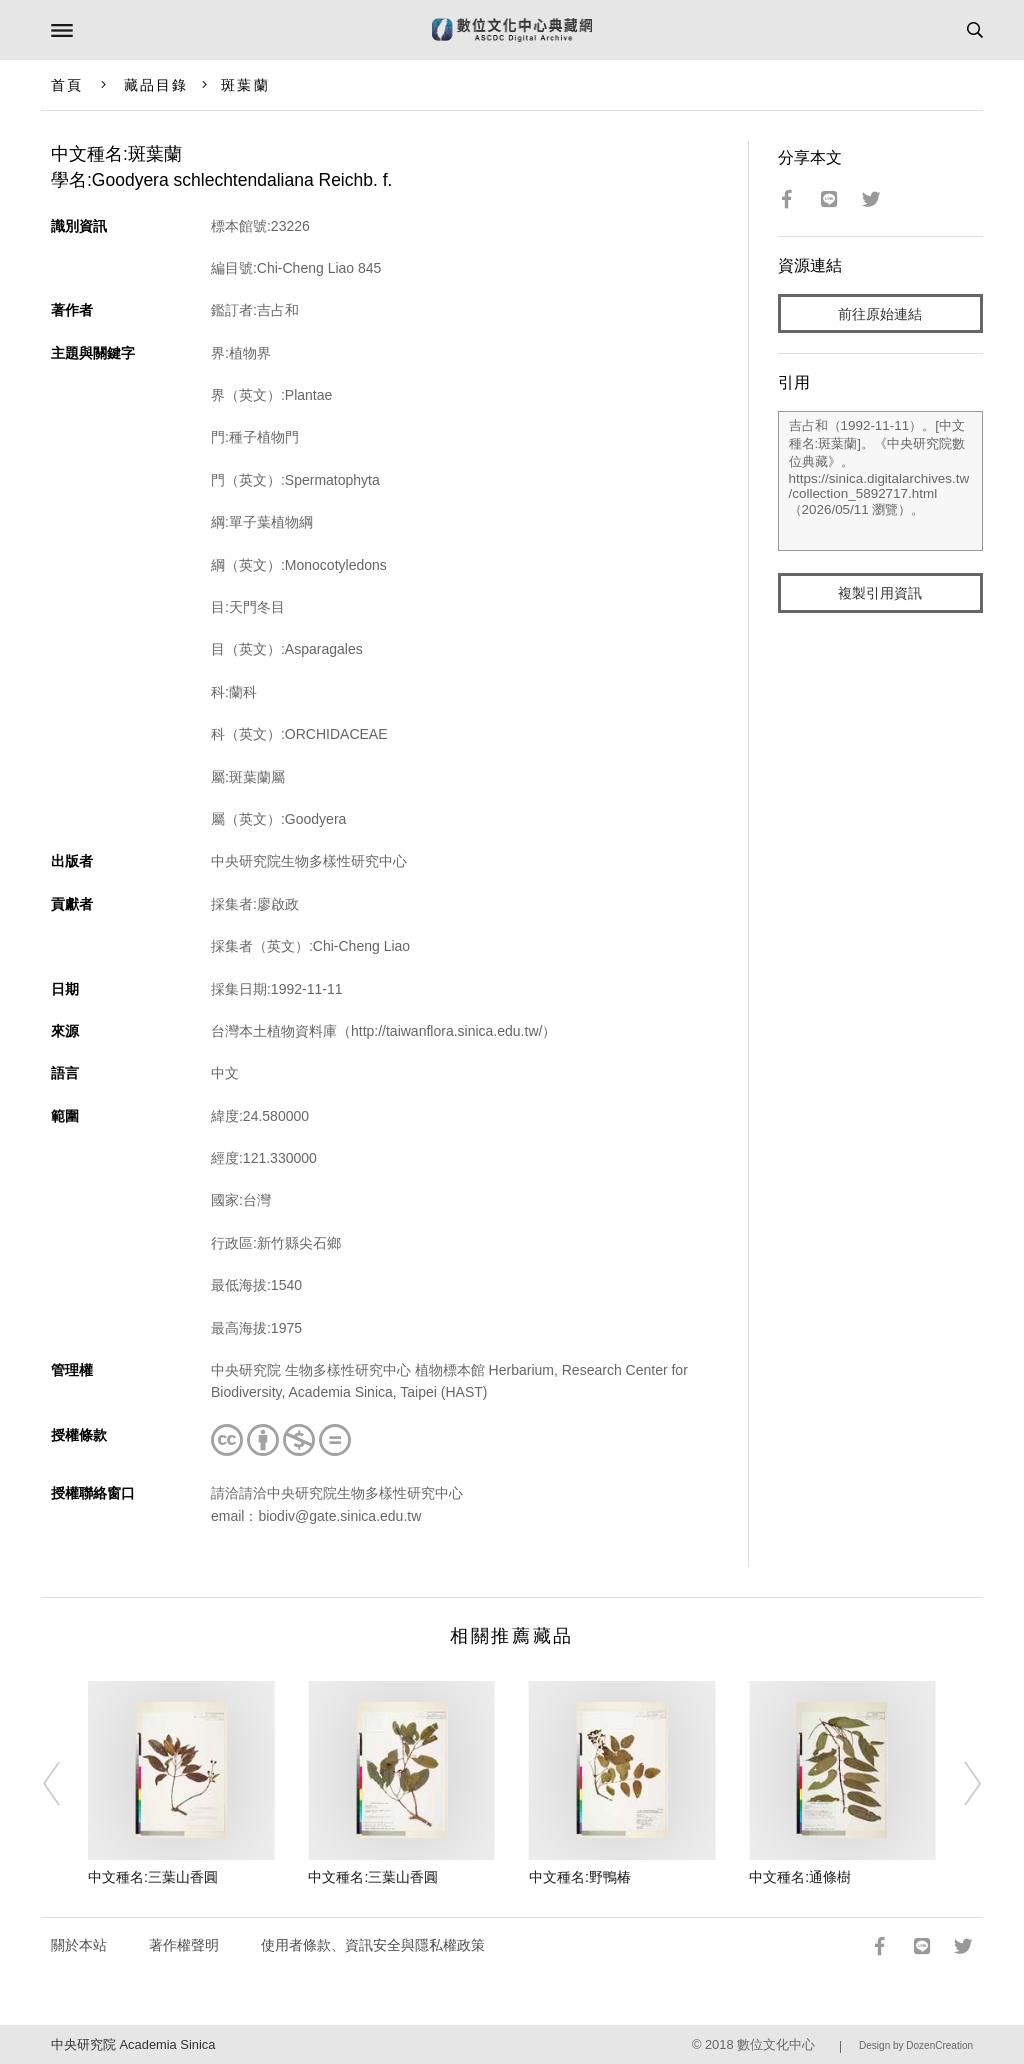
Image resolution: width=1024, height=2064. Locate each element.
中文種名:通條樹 (800, 1877)
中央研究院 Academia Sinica (133, 2044)
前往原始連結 (880, 314)
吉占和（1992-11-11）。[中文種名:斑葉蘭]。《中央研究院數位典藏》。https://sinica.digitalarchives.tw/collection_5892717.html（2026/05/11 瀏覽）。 (881, 481)
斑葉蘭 (245, 85)
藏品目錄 (156, 85)
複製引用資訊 (880, 593)
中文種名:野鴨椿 (580, 1877)
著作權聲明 (184, 1945)
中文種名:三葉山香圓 (153, 1877)
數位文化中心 (776, 2044)
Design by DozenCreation (916, 2045)
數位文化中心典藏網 (512, 30)
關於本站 (79, 1945)
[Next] (959, 1784)
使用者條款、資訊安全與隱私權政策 (373, 1945)
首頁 (67, 85)
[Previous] (65, 1784)
